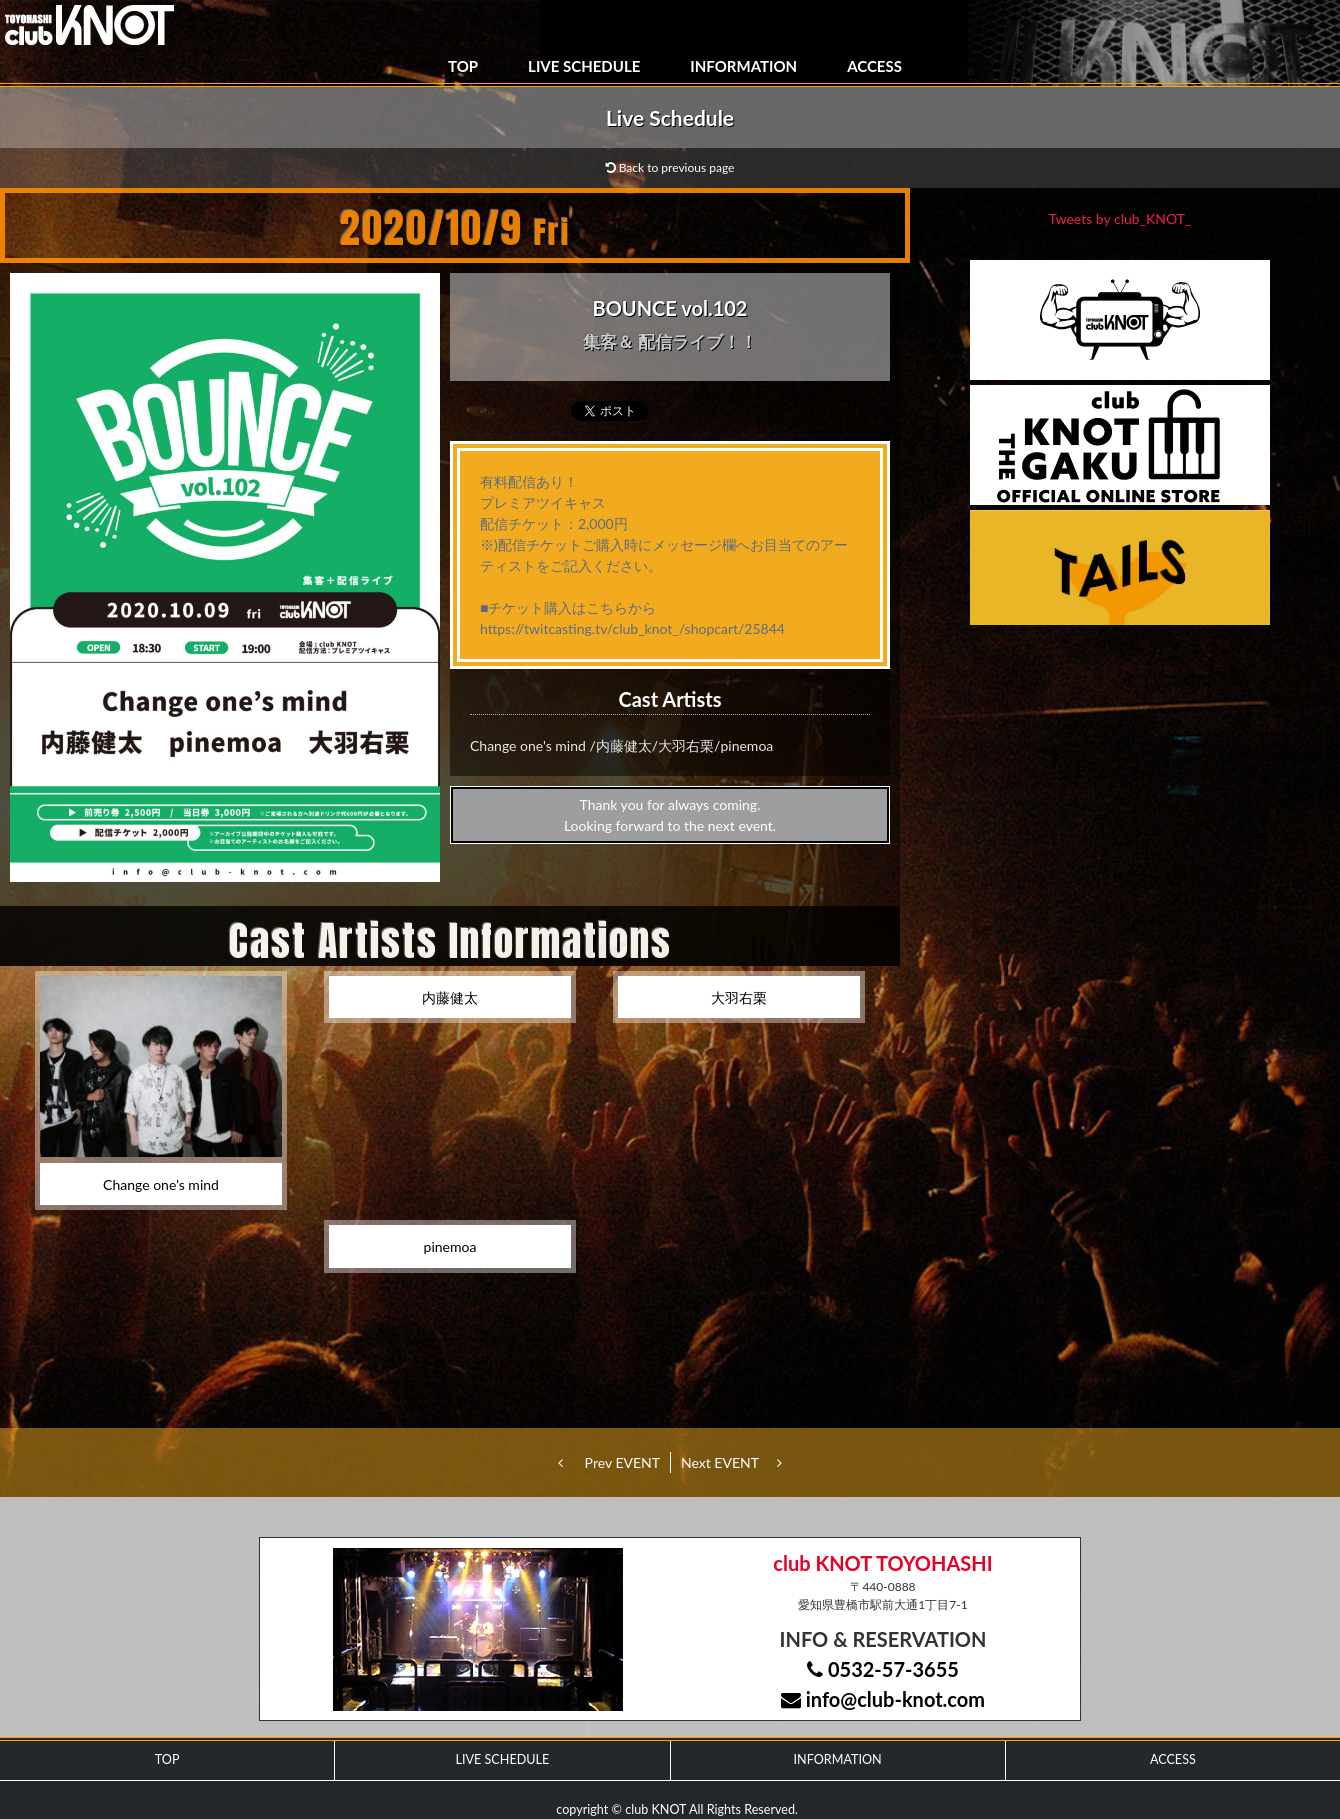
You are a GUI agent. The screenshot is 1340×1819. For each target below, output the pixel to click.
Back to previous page (670, 167)
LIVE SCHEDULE (584, 66)
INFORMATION (743, 66)
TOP (463, 66)
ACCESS (874, 66)
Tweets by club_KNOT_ (1120, 218)
